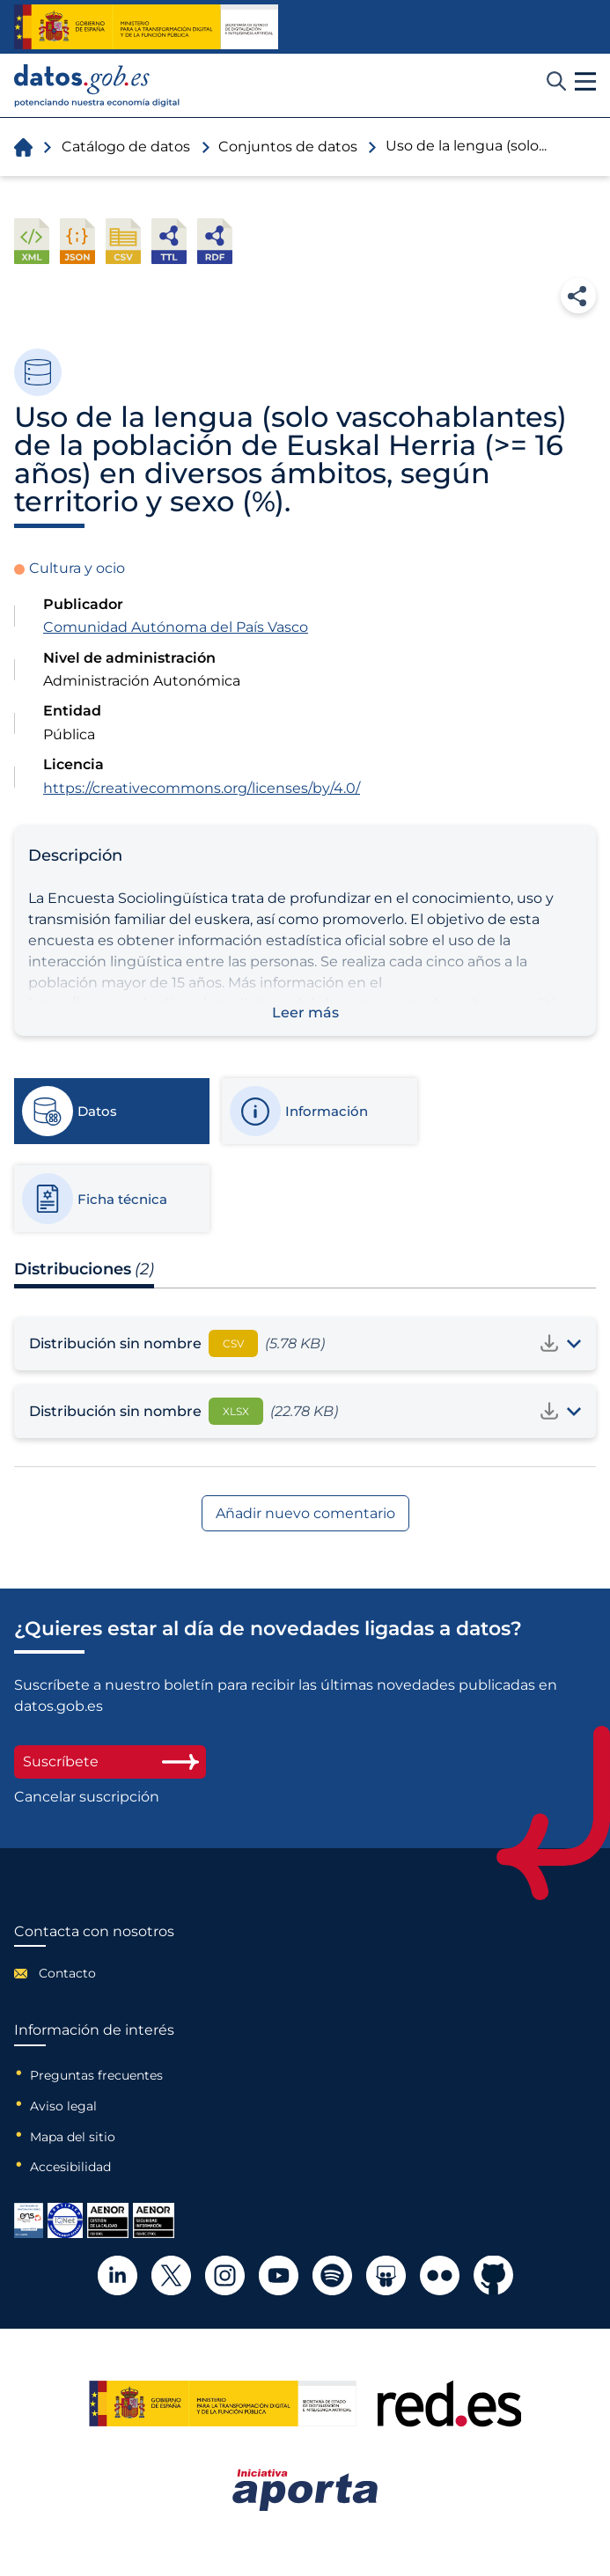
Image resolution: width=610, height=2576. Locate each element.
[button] (585, 81)
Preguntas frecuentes (96, 2075)
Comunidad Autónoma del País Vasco (175, 627)
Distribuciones (84, 1269)
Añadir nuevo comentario (305, 1513)
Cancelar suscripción (86, 1797)
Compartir (578, 295)
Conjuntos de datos (287, 146)
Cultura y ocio (77, 568)
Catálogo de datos (126, 146)
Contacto (67, 1973)
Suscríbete (110, 1761)
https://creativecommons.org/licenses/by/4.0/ (201, 788)
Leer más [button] (305, 1012)
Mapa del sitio (72, 2137)
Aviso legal (63, 2106)
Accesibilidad (70, 2167)
